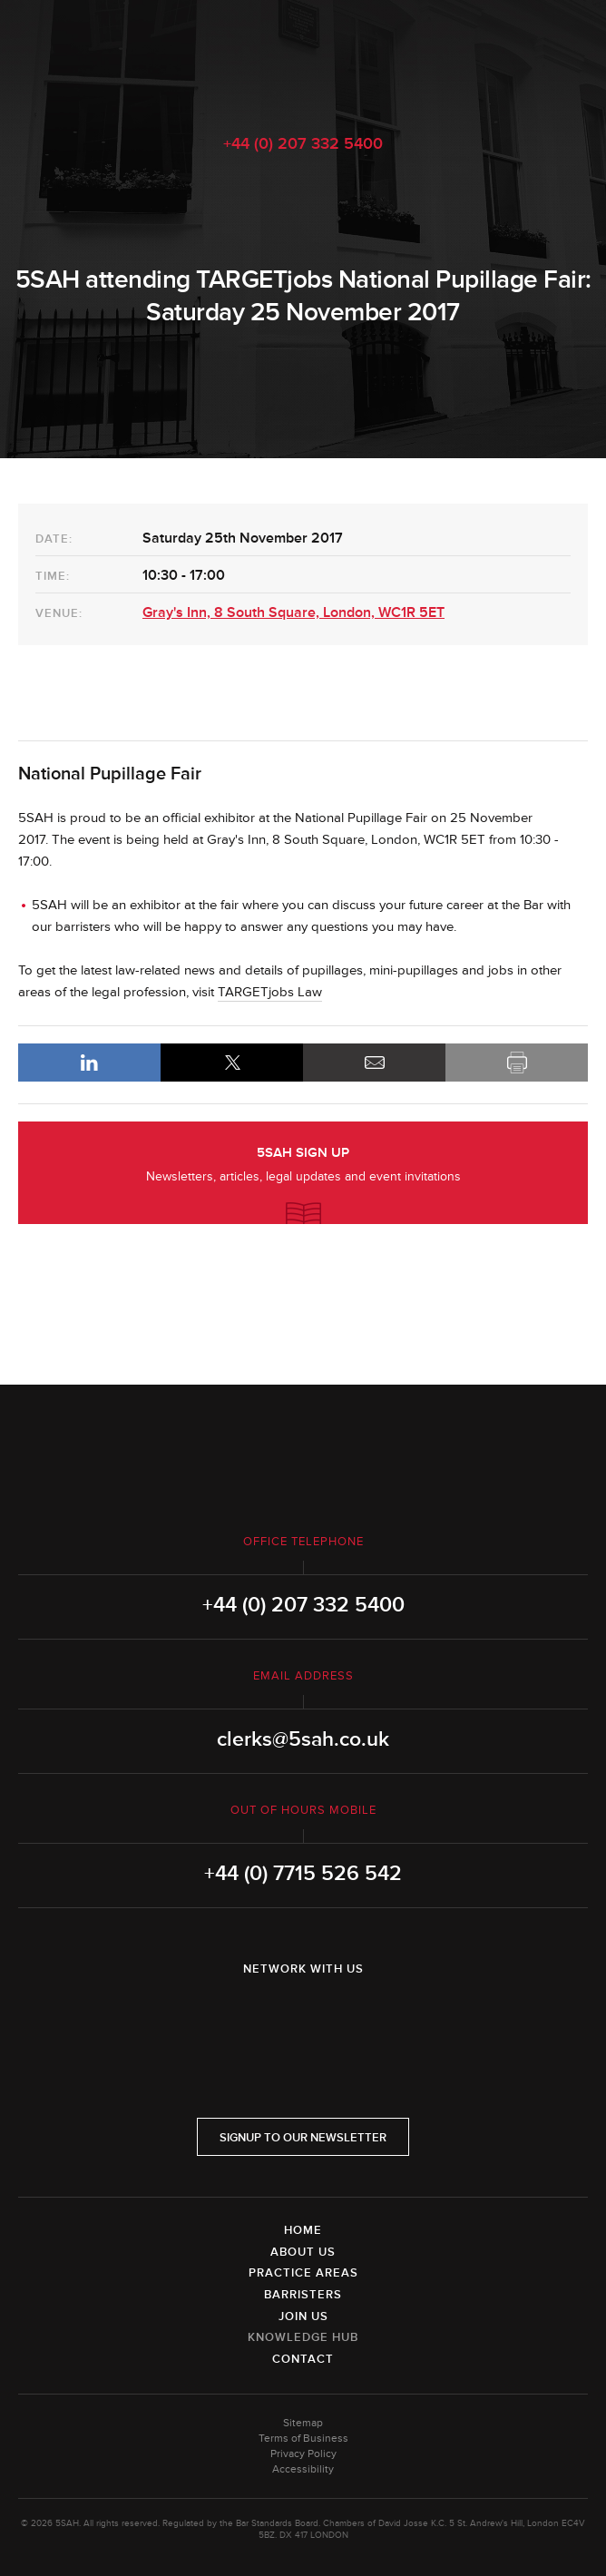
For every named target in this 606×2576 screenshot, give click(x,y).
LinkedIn (89, 1062)
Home (303, 2230)
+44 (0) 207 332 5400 (303, 143)
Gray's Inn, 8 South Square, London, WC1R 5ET (293, 612)
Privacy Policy (303, 2454)
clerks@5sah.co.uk (303, 1739)
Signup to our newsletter (303, 2137)
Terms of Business (303, 2438)
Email (374, 1062)
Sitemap (303, 2423)
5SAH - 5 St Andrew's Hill (302, 57)
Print (516, 1062)
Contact (303, 2359)
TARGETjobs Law (270, 992)
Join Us (303, 2316)
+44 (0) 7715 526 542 (303, 1873)
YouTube (354, 2016)
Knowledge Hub (303, 2337)
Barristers (303, 2294)
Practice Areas (303, 2273)
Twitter (303, 2016)
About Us (303, 2252)
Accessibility (303, 2469)
